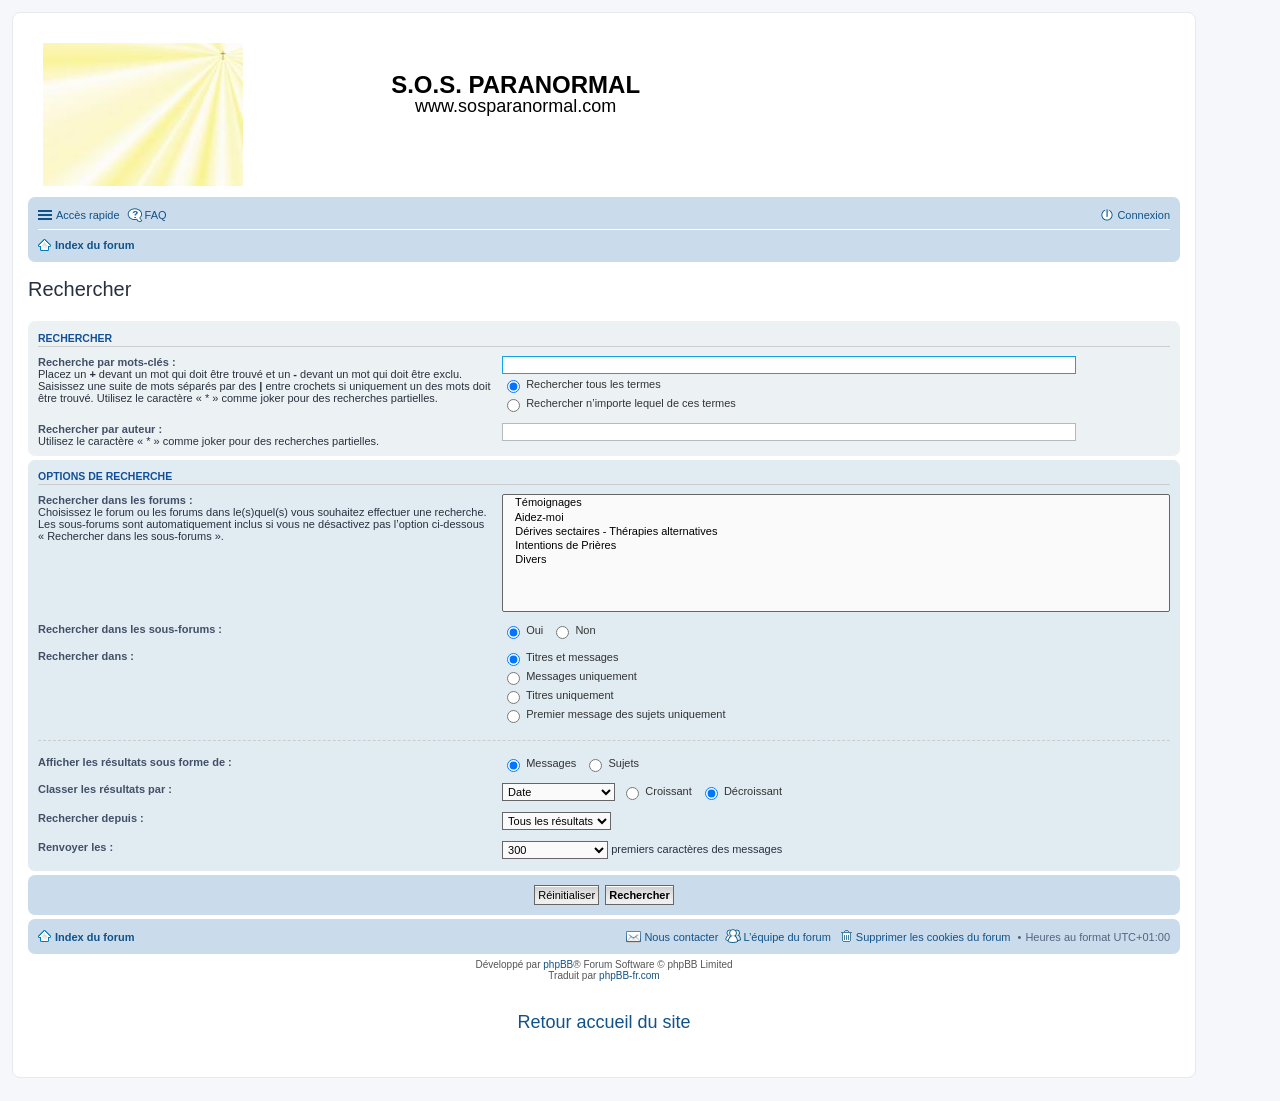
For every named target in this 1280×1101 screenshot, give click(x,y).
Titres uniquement (560, 695)
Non (575, 630)
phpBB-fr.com (629, 975)
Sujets (614, 763)
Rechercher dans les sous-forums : (130, 629)
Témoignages (836, 503)
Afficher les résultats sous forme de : (135, 762)
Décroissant (743, 791)
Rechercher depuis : (91, 818)
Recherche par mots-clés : (107, 362)
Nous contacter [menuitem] (681, 937)
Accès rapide (88, 215)
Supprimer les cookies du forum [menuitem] (933, 937)
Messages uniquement (572, 676)
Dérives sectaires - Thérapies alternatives (836, 532)
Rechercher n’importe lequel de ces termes (621, 403)
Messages (541, 763)
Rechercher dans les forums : (115, 500)
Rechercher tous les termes (584, 384)
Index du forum (94, 937)
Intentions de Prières (836, 546)
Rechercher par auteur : (100, 429)
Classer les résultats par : (105, 789)
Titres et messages (562, 657)
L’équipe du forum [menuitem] (786, 937)
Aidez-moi (836, 518)
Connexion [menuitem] (1143, 215)
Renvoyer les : (75, 847)
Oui (525, 630)
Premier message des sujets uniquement (616, 714)
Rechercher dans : (86, 656)
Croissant (659, 791)
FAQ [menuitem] (156, 215)
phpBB (558, 964)
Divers (836, 560)
